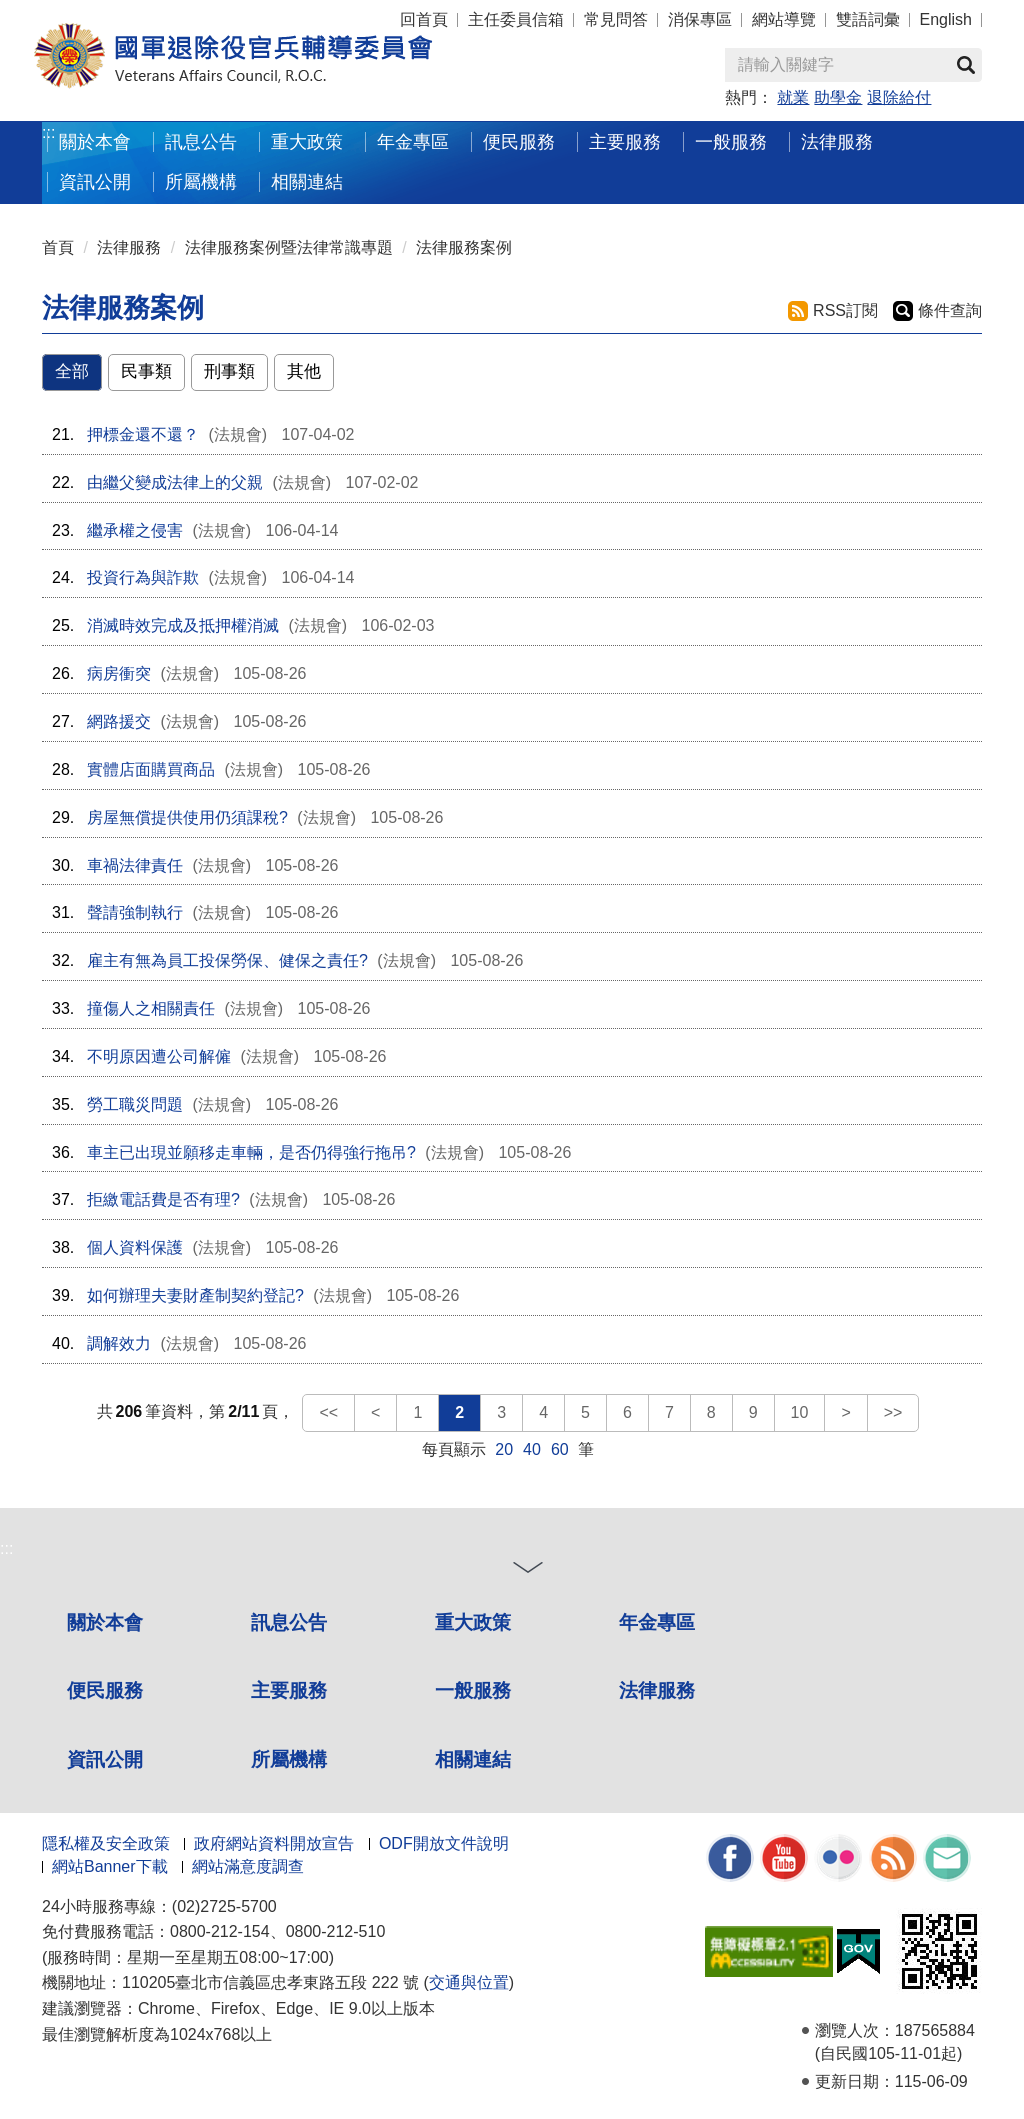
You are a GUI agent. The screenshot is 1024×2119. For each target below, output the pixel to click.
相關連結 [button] (307, 181)
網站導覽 (784, 19)
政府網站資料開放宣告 (274, 1843)
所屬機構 (289, 1759)
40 (532, 1449)
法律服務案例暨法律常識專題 (289, 247)
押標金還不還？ (143, 434)
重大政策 (307, 141)
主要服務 (289, 1690)
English (946, 19)
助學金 (838, 97)
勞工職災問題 (135, 1104)
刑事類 (229, 371)
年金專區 (413, 141)
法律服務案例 (464, 247)
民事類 (146, 371)
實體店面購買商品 (151, 769)
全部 (72, 371)
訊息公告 (289, 1622)
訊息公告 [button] (201, 141)
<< (328, 1412)
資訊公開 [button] (95, 181)
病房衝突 (119, 673)
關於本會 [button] (95, 141)
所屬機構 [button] (201, 181)
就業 (793, 97)
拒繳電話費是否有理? (163, 1199)
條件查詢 (950, 310)
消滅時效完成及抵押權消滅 (183, 625)
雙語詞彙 (868, 19)
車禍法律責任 (135, 865)
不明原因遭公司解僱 (159, 1056)
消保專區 (700, 19)
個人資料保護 (135, 1247)
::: (48, 132)
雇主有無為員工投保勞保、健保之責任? (227, 960)
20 (504, 1449)
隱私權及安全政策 (106, 1843)
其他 (304, 371)
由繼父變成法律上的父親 (175, 482)
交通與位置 (469, 1982)
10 (800, 1412)
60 (560, 1449)
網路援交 (119, 721)
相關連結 (473, 1759)
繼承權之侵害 (135, 530)
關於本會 (105, 1622)
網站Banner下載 (110, 1866)
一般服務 (473, 1690)
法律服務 (129, 247)
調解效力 (119, 1343)
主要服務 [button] (625, 141)
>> (893, 1412)
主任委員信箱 (516, 19)
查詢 (966, 65)
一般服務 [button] (731, 141)
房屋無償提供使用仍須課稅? (187, 817)
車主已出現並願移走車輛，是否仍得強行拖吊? (251, 1152)
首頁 (58, 247)
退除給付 (899, 97)
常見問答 (616, 19)
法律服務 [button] (837, 141)
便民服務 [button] (519, 141)
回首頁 (424, 19)
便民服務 (105, 1690)
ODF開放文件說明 (444, 1843)
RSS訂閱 (845, 310)
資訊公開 (105, 1759)
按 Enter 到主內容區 (90, 13)
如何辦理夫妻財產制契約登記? (195, 1295)
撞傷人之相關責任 (151, 1008)
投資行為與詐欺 (143, 577)
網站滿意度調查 (248, 1866)
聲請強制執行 (135, 912)
